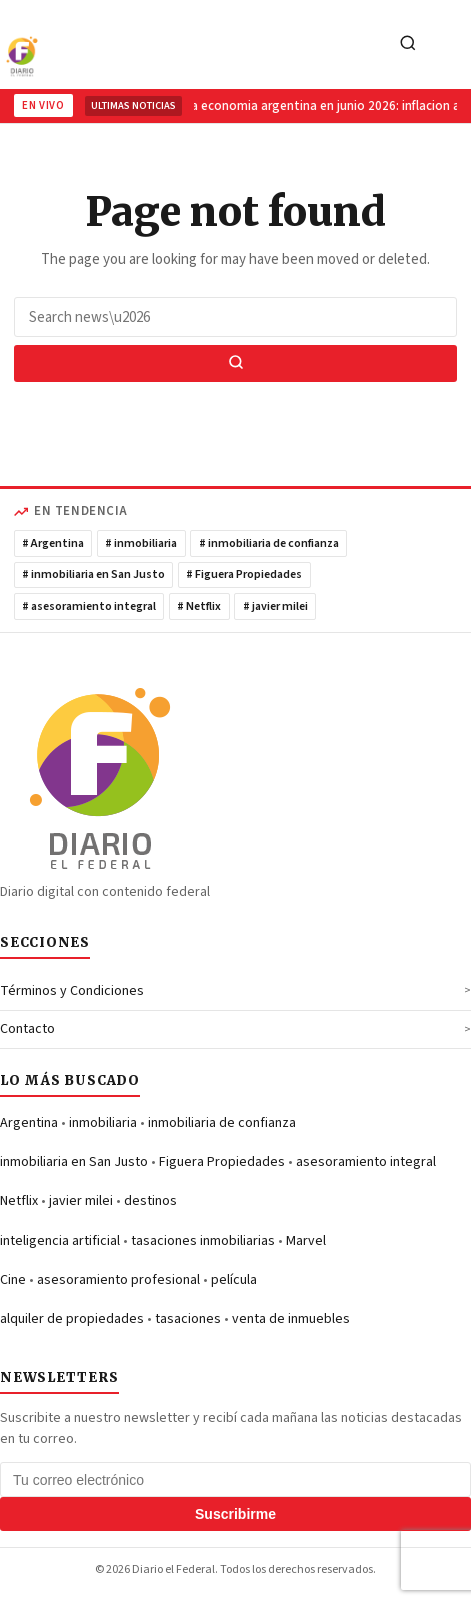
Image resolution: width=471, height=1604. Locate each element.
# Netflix (199, 606)
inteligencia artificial (60, 1241)
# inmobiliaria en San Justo (93, 574)
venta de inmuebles (291, 1319)
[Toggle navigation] (450, 44)
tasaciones (188, 1319)
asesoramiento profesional (118, 1280)
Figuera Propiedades (222, 1162)
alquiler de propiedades (72, 1319)
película (234, 1280)
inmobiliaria (103, 1123)
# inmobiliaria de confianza (269, 543)
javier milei (81, 1201)
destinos (150, 1201)
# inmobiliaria (141, 543)
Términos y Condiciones (72, 991)
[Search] (408, 44)
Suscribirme (235, 1514)
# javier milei (275, 606)
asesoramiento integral (366, 1162)
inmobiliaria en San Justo (74, 1162)
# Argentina (53, 543)
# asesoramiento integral (89, 606)
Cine (13, 1280)
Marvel (306, 1241)
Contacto (27, 1029)
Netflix (19, 1201)
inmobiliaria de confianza (222, 1123)
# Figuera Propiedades (244, 574)
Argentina (29, 1123)
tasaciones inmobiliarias (203, 1241)
